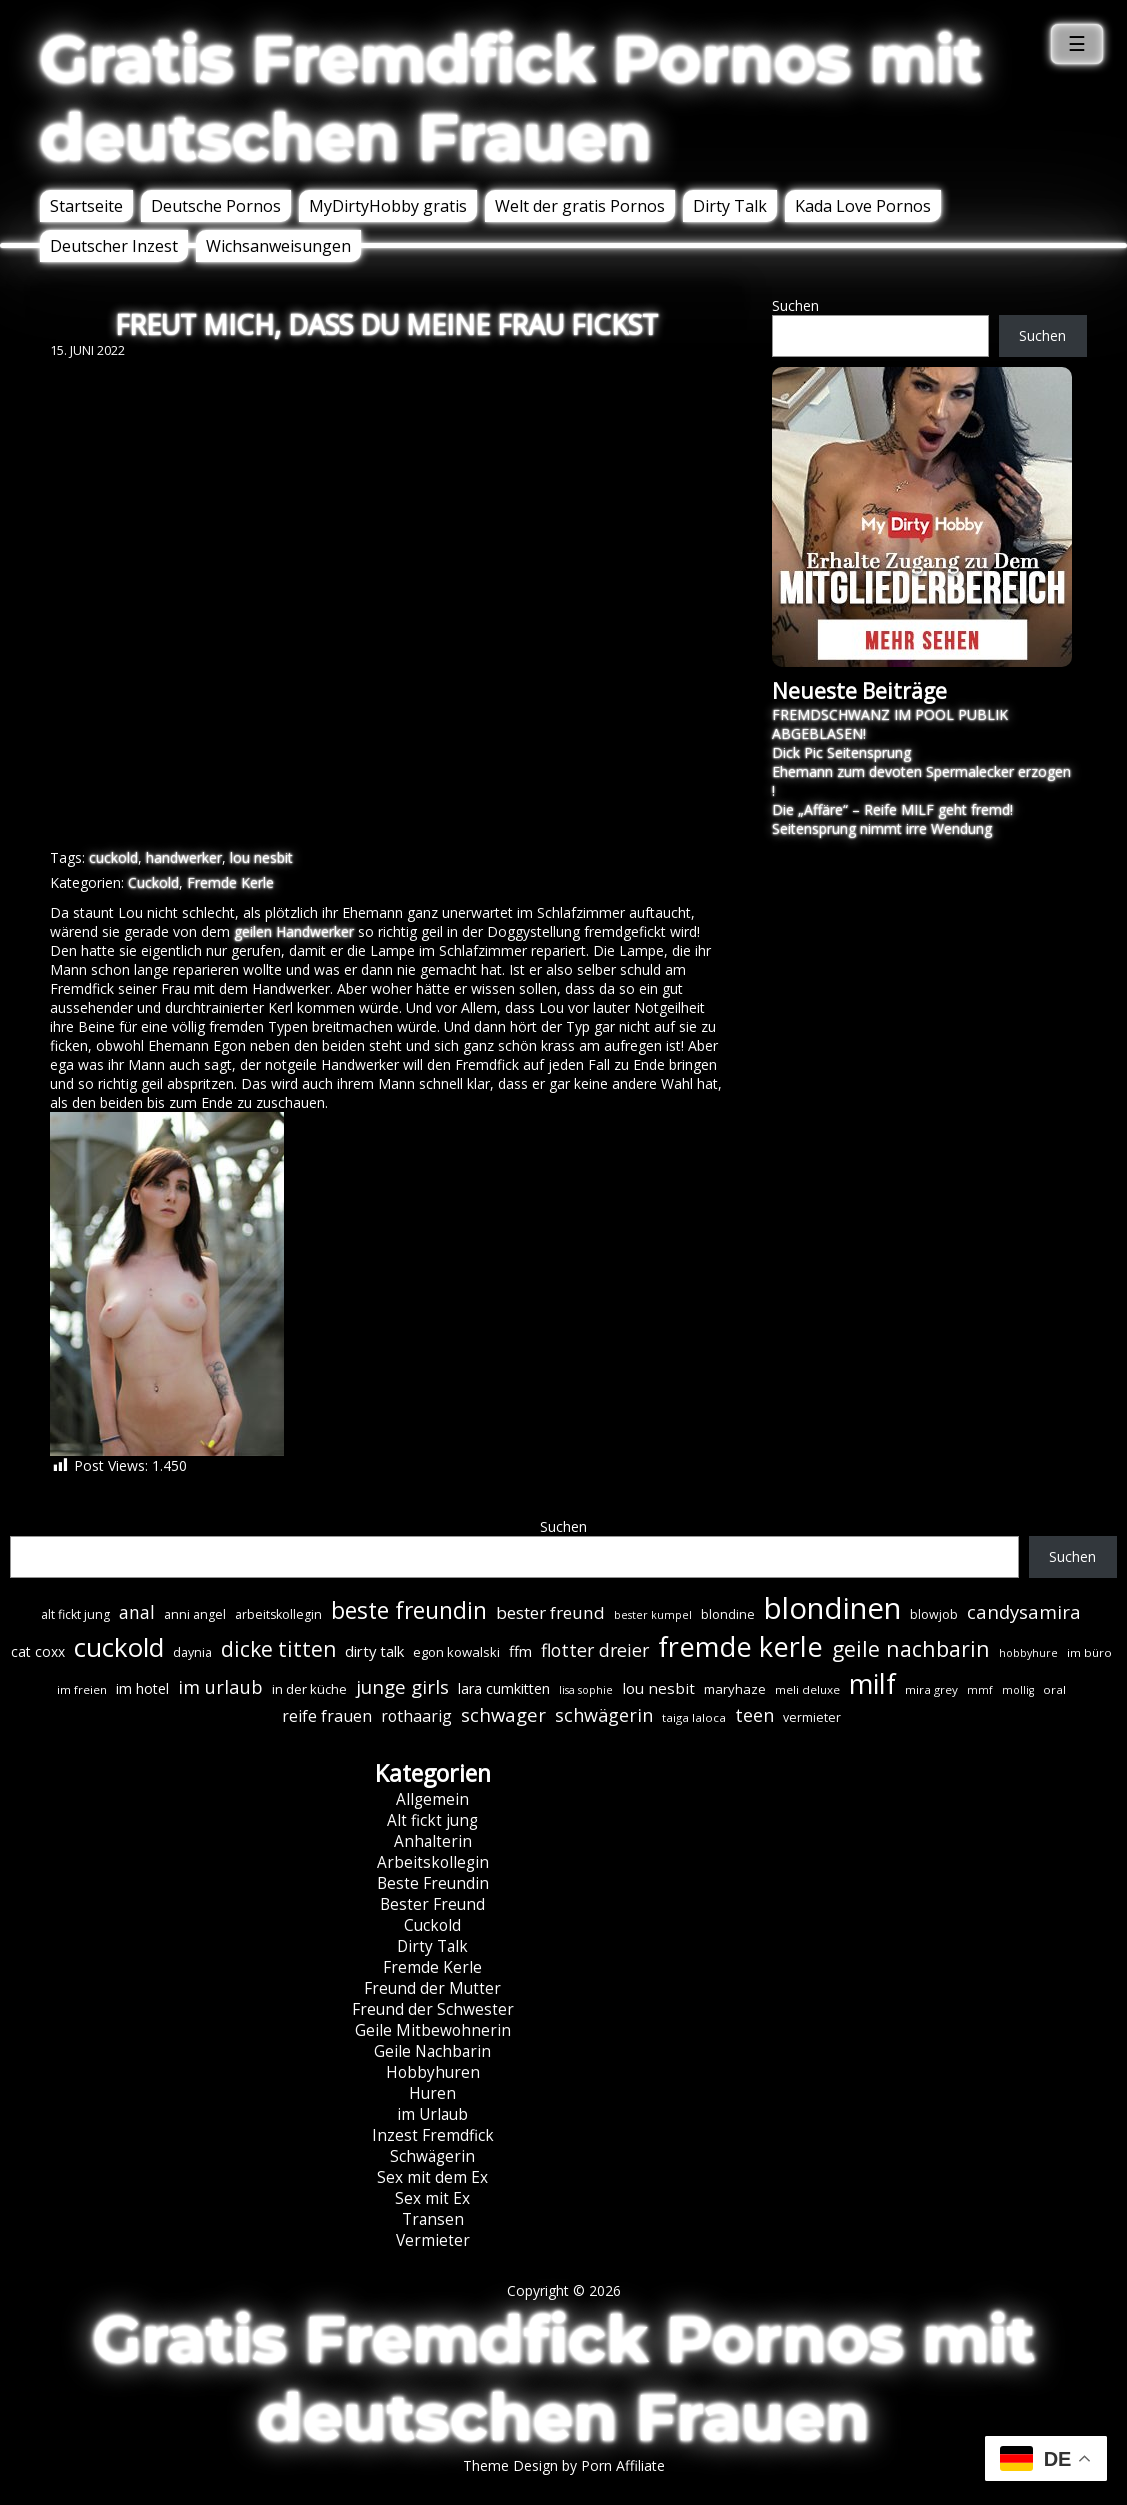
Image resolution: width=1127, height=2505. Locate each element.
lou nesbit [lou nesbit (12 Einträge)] (658, 1688)
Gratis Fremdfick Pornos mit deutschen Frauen (511, 98)
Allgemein (432, 1799)
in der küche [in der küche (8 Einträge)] (309, 1689)
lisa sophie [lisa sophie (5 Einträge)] (586, 1690)
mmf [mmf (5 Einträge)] (980, 1690)
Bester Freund (432, 1904)
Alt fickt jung (432, 1820)
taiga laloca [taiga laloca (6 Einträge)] (694, 1717)
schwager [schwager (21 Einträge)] (503, 1714)
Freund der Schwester (433, 2009)
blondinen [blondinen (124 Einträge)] (832, 1608)
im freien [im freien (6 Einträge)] (82, 1689)
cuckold (113, 857)
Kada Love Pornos (863, 206)
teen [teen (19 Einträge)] (754, 1715)
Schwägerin (432, 2156)
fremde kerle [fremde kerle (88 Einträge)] (740, 1646)
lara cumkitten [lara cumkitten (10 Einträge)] (504, 1688)
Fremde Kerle (230, 882)
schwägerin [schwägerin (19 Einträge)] (604, 1715)
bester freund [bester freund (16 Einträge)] (550, 1612)
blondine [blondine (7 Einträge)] (728, 1614)
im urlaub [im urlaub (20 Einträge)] (220, 1686)
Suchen (795, 305)
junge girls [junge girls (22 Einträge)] (402, 1687)
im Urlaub (432, 2114)
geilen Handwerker (294, 931)
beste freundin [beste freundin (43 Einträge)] (409, 1610)
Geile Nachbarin (432, 2051)
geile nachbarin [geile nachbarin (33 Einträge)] (911, 1648)
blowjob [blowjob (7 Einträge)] (934, 1614)
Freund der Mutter (432, 1988)
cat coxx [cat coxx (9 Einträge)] (38, 1651)
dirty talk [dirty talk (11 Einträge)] (374, 1651)
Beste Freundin (433, 1883)
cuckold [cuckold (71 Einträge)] (119, 1647)
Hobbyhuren (433, 2072)
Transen (433, 2219)
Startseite (86, 206)
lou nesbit (261, 857)
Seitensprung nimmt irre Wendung (882, 828)
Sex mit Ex (432, 2198)
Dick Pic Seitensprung (841, 752)
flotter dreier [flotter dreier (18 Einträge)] (595, 1650)
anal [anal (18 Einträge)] (137, 1612)
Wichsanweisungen (278, 246)
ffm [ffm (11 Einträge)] (520, 1651)
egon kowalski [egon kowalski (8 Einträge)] (456, 1652)
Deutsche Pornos (216, 206)
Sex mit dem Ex (432, 2177)
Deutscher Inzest (114, 246)
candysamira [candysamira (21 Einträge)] (1024, 1611)
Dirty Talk (730, 206)
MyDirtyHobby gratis (388, 206)
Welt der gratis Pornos (580, 206)
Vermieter (433, 2240)
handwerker (184, 857)
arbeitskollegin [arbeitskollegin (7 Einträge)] (278, 1614)
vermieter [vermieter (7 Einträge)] (812, 1717)
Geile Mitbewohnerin (433, 2030)
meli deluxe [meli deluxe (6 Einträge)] (807, 1689)
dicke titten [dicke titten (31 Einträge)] (278, 1649)
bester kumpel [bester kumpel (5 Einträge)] (653, 1615)
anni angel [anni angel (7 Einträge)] (195, 1614)
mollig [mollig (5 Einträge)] (1018, 1690)
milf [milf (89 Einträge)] (872, 1683)
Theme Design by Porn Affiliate (564, 2465)
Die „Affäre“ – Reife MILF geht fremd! (892, 809)
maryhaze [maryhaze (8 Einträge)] (735, 1689)
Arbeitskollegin (433, 1862)
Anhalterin (433, 1841)
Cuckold (153, 882)
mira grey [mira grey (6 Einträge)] (931, 1689)
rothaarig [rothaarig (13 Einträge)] (416, 1716)
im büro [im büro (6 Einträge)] (1089, 1652)
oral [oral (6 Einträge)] (1054, 1689)
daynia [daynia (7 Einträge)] (192, 1652)
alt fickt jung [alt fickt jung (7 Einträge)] (75, 1614)
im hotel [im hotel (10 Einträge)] (142, 1688)
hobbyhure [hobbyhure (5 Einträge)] (1028, 1653)
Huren (432, 2093)
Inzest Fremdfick (433, 2135)
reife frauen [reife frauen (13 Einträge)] (327, 1716)
